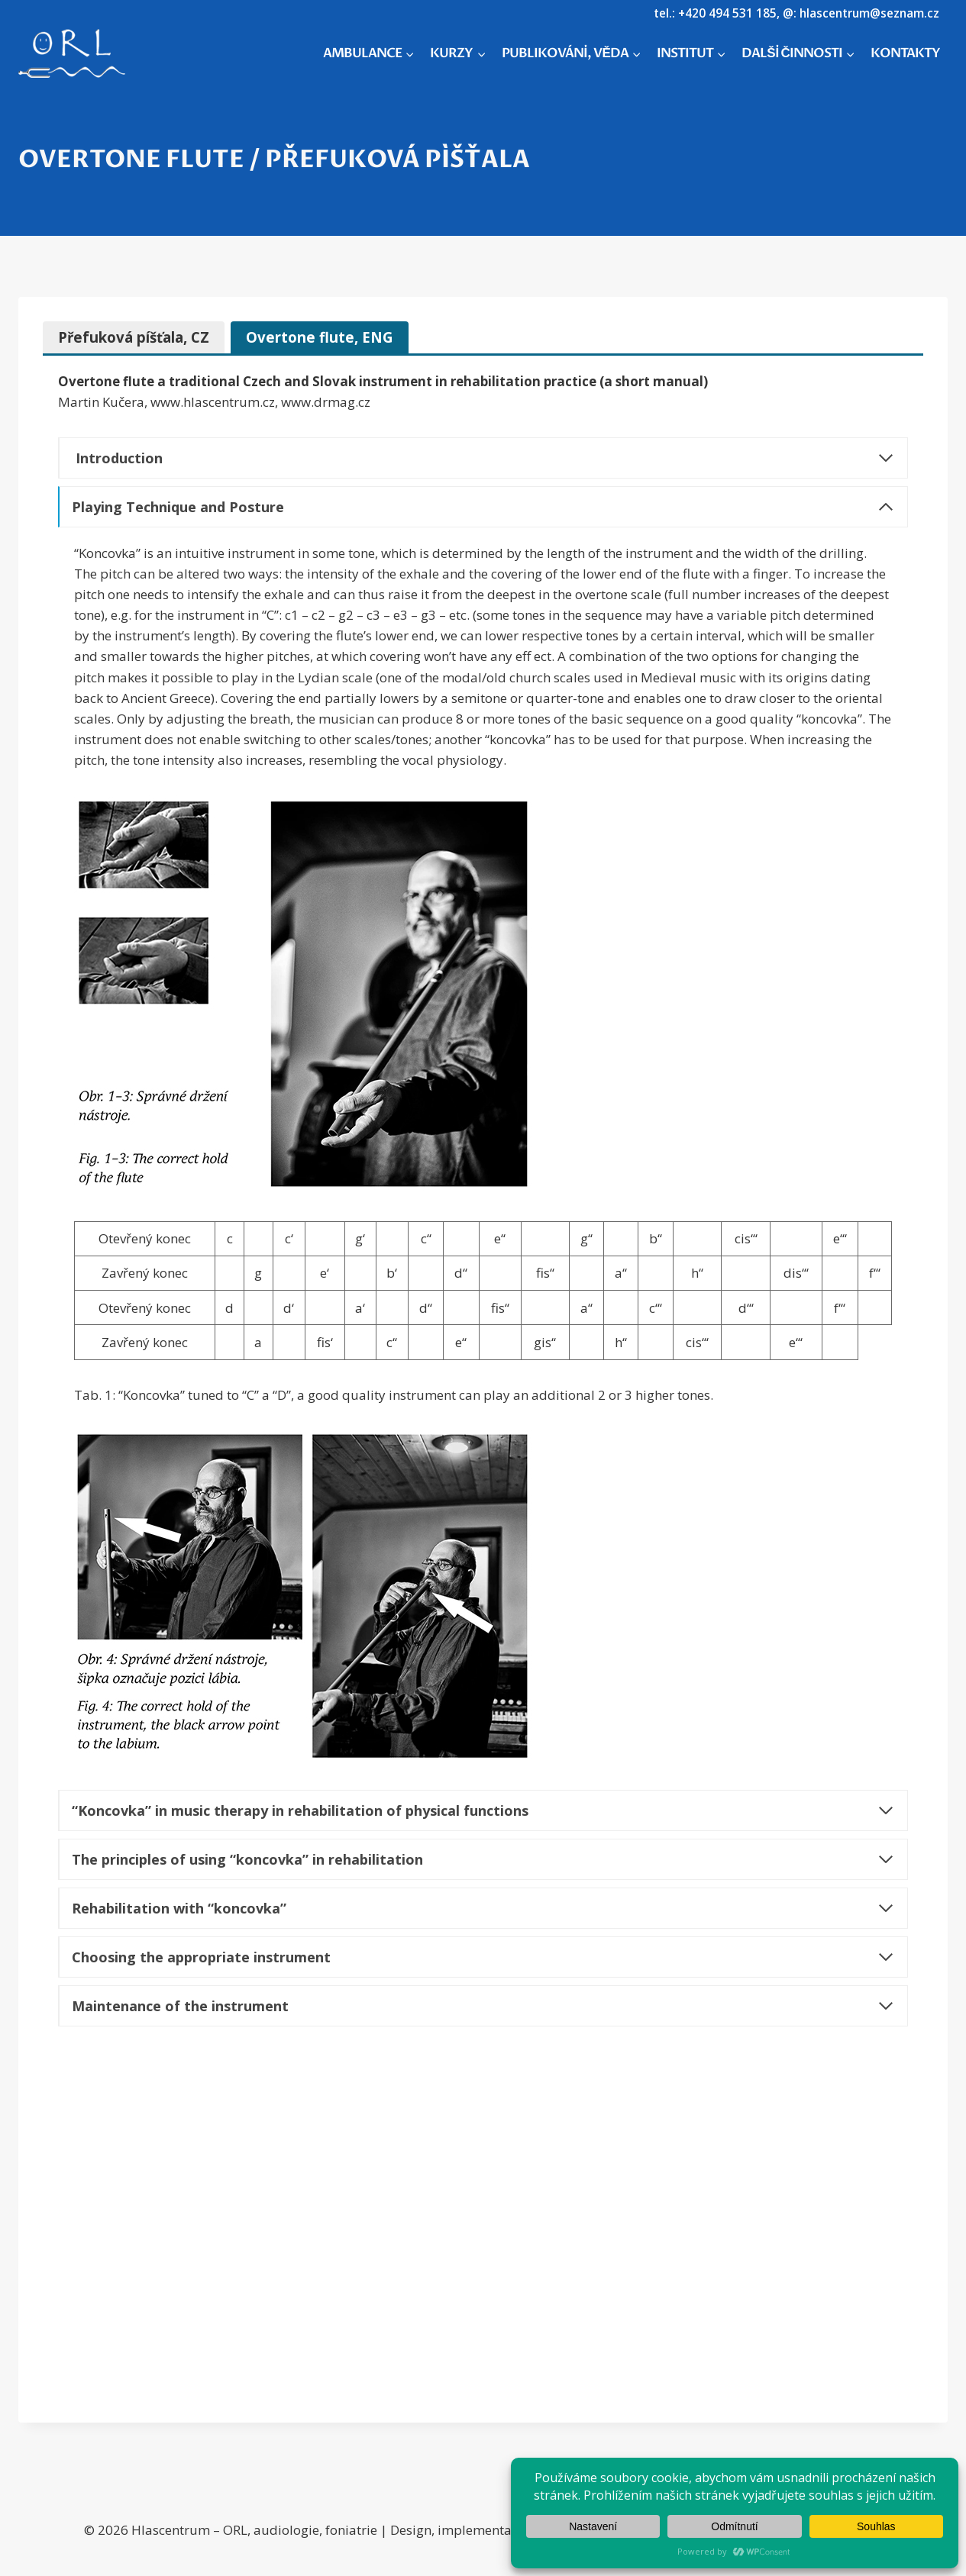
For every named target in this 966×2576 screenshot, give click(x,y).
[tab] (134, 337)
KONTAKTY (905, 53)
